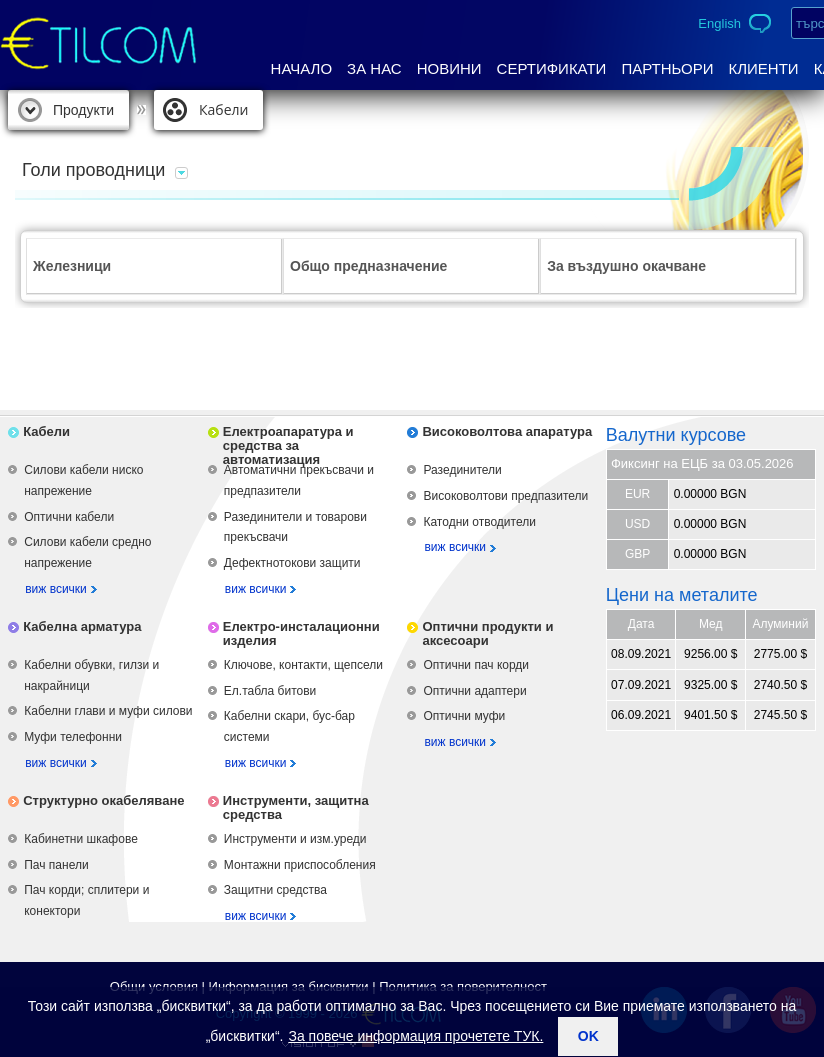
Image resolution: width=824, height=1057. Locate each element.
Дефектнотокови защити (292, 563)
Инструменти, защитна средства (296, 807)
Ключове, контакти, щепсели (303, 665)
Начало (302, 68)
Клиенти (763, 68)
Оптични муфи (464, 716)
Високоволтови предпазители (505, 496)
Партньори (667, 68)
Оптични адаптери (474, 691)
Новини (449, 68)
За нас (374, 68)
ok (588, 1036)
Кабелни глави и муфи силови (108, 711)
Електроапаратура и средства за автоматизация (288, 445)
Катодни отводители (479, 522)
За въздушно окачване (626, 266)
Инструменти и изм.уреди (295, 839)
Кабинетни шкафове (81, 839)
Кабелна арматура (82, 626)
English (719, 23)
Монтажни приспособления (300, 865)
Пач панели (56, 865)
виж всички (56, 589)
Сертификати (552, 68)
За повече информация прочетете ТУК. (415, 1036)
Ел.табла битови (270, 691)
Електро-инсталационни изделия (301, 633)
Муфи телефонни (73, 737)
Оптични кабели (69, 517)
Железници (72, 266)
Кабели (223, 109)
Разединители (462, 470)
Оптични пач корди (476, 665)
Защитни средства (275, 890)
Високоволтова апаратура (507, 431)
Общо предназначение (368, 266)
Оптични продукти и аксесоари (487, 633)
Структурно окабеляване (103, 800)
